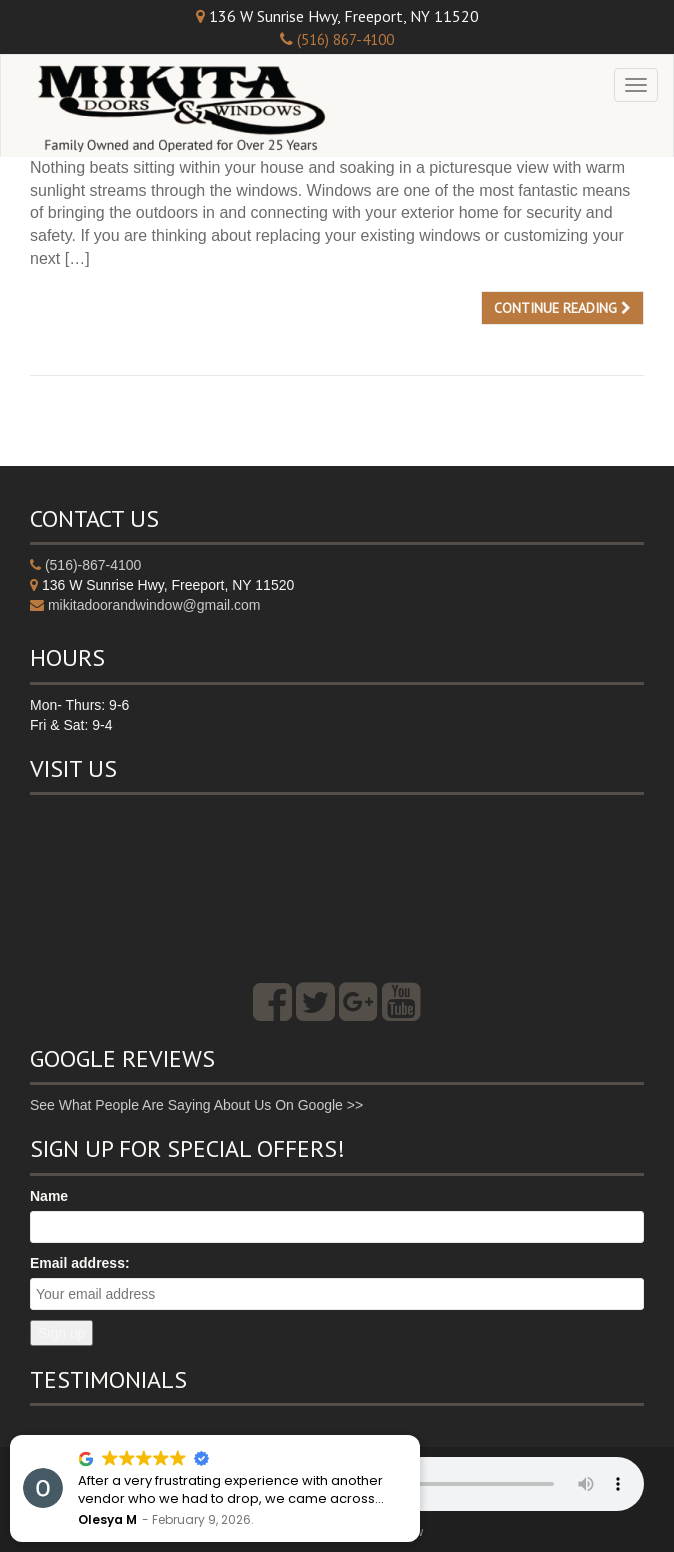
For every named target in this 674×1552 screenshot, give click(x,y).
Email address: (80, 1263)
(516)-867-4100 (93, 565)
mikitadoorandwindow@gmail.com (154, 605)
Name (49, 1196)
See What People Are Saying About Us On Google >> (196, 1105)
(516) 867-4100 (345, 39)
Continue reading (562, 308)
